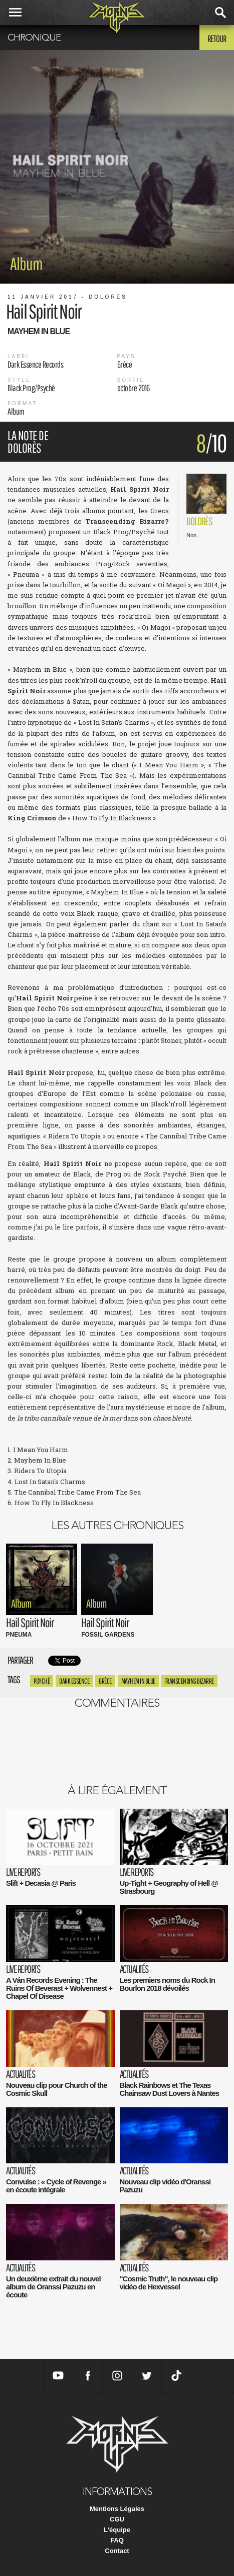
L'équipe (117, 2529)
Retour (216, 38)
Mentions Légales (117, 2508)
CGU (117, 2519)
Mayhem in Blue (138, 1681)
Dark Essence (74, 1681)
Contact (117, 2550)
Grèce (105, 1681)
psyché (42, 1681)
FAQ (117, 2540)
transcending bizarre (189, 1681)
